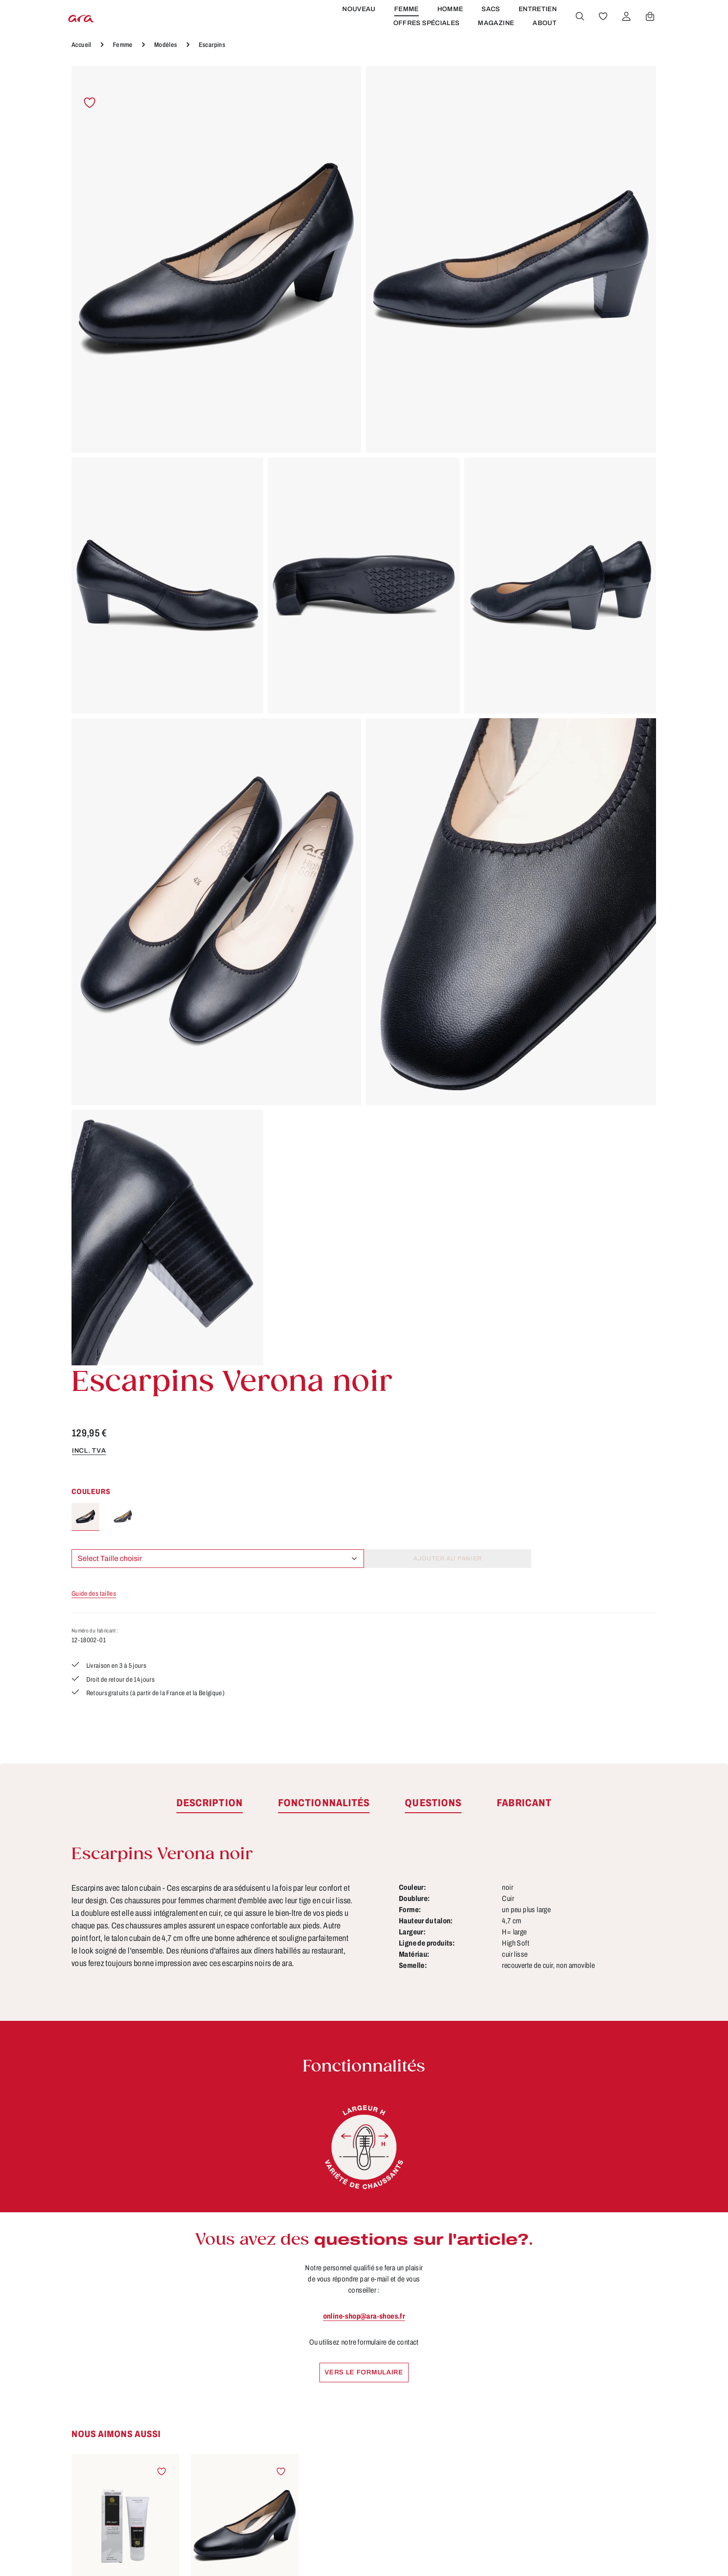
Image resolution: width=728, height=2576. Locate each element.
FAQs (283, 2473)
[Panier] (648, 34)
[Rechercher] (578, 34)
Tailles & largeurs (306, 2387)
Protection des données (469, 2439)
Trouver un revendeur (314, 2439)
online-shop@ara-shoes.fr (364, 1434)
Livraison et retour (458, 2387)
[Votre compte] (624, 34)
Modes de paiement (461, 2422)
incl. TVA (441, 207)
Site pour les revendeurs (319, 2456)
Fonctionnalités (302, 2405)
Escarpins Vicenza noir (364, 2049)
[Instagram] (588, 2403)
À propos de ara (303, 2353)
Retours (438, 2456)
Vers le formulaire (364, 1490)
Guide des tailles (447, 351)
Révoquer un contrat (127, 2450)
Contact (288, 2422)
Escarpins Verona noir (244, 1768)
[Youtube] (618, 2370)
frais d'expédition (484, 2555)
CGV (432, 2353)
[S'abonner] (483, 2220)
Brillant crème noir (125, 1768)
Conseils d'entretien (311, 2370)
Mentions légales (456, 2405)
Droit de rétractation (461, 2370)
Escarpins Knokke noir (244, 2049)
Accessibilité (448, 2473)
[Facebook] (588, 2370)
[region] (238, 471)
